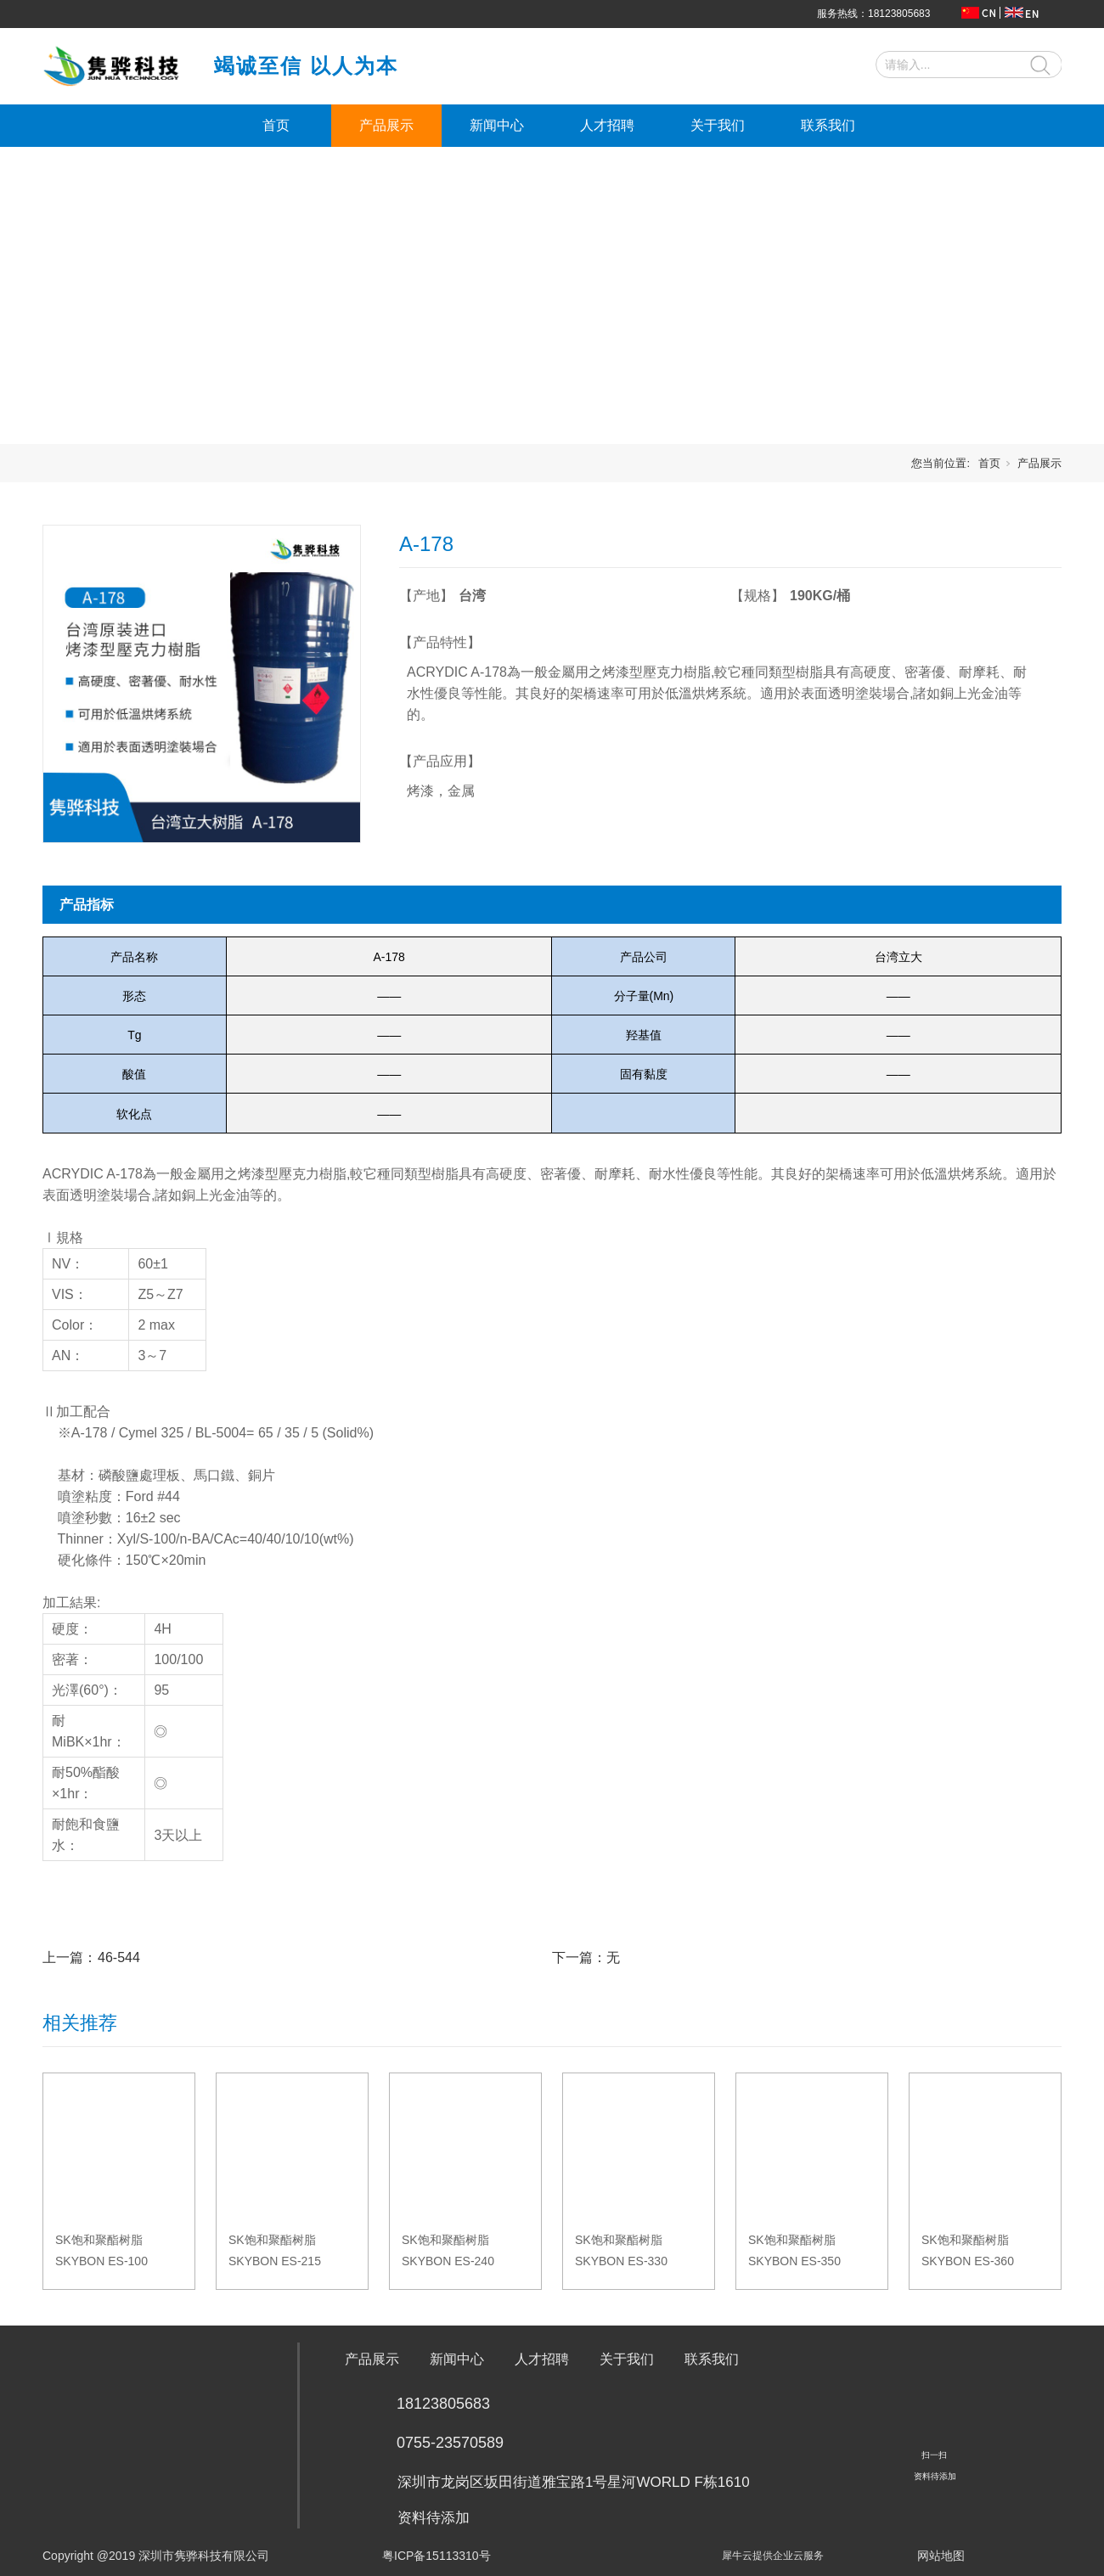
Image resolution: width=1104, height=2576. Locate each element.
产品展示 (386, 125)
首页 (276, 125)
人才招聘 (607, 125)
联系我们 (828, 125)
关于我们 (717, 125)
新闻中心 (497, 125)
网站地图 (941, 2555)
